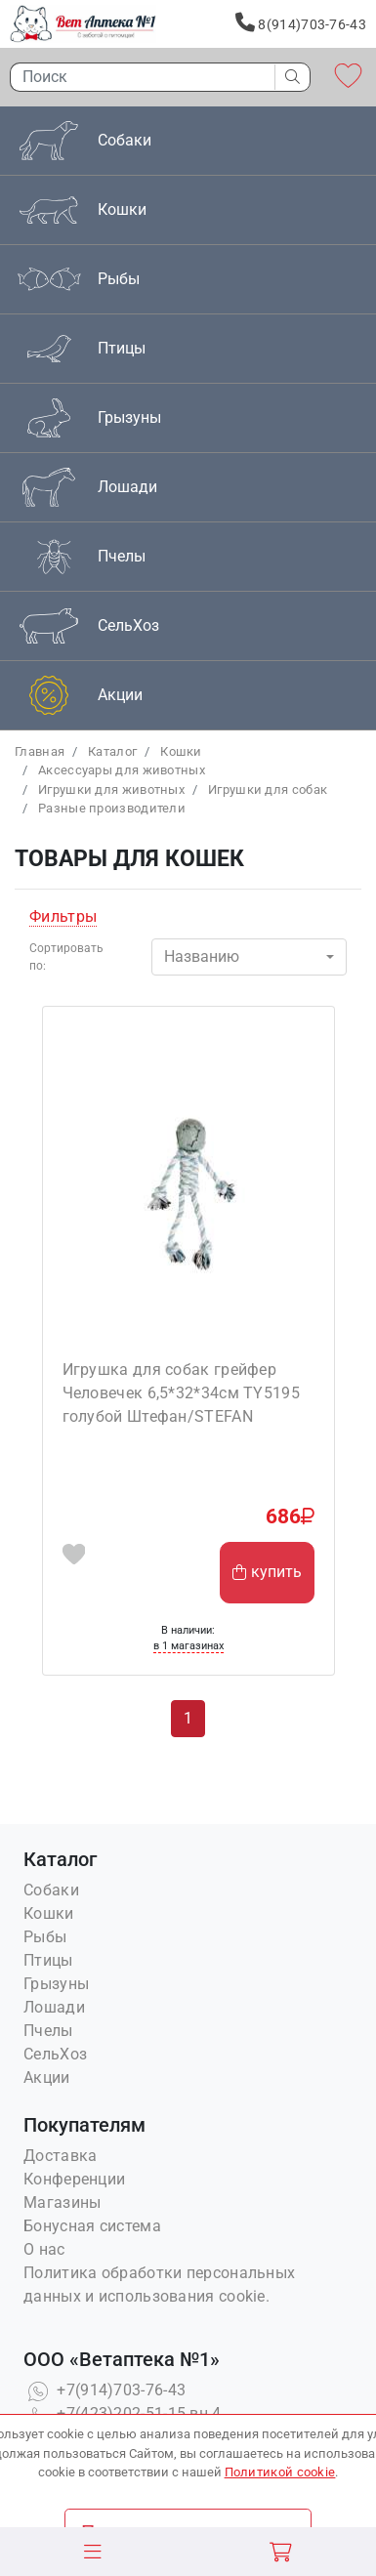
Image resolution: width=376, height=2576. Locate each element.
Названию (201, 956)
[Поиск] (137, 77)
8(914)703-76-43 (300, 22)
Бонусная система (92, 2226)
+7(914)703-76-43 (104, 2390)
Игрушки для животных (111, 789)
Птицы (48, 1960)
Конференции (74, 2179)
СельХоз (55, 2054)
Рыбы (44, 1937)
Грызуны (56, 1983)
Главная (39, 751)
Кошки (181, 751)
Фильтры (63, 916)
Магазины (62, 2202)
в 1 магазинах (188, 1646)
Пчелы (48, 2030)
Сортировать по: (66, 957)
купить (267, 1571)
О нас (44, 2249)
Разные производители (112, 808)
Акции (46, 2077)
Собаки (51, 1890)
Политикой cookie (280, 2472)
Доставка (60, 2155)
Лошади (54, 2007)
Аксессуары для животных (121, 770)
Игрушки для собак (267, 789)
